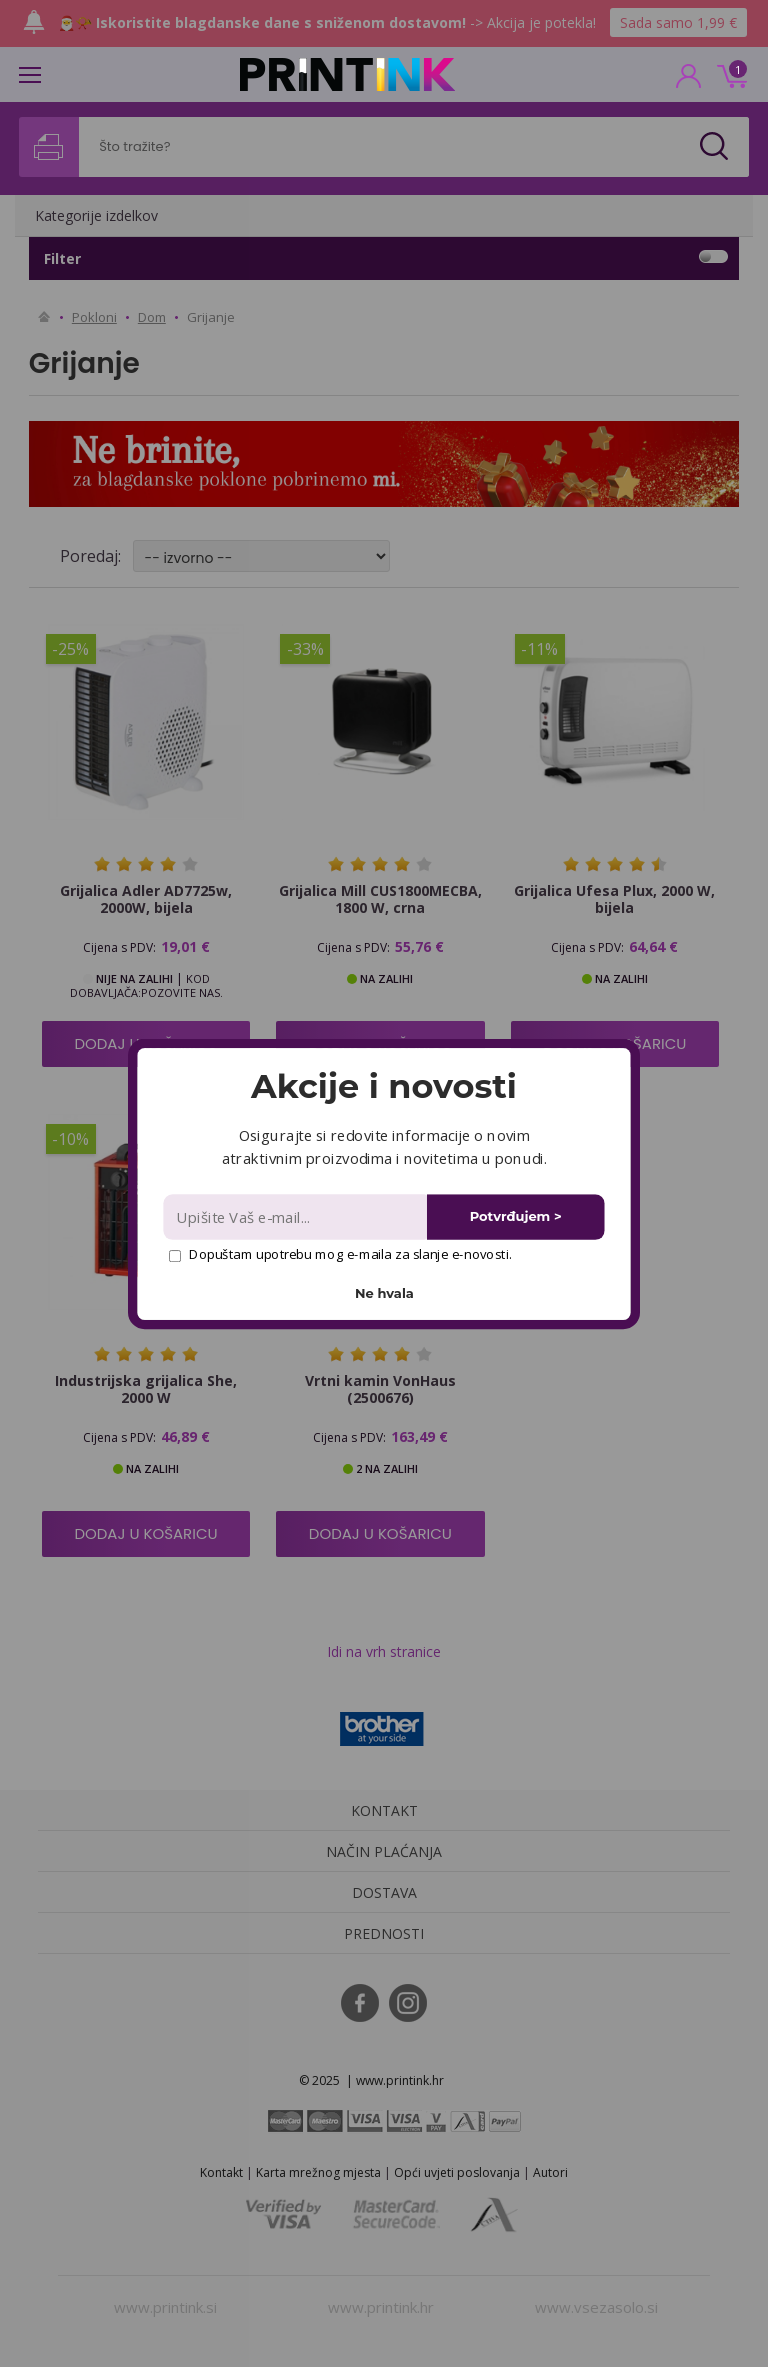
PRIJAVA (689, 82)
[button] (383, 1086)
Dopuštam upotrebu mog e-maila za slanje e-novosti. (340, 1254)
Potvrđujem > (516, 1216)
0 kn (729, 74)
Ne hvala (384, 1292)
